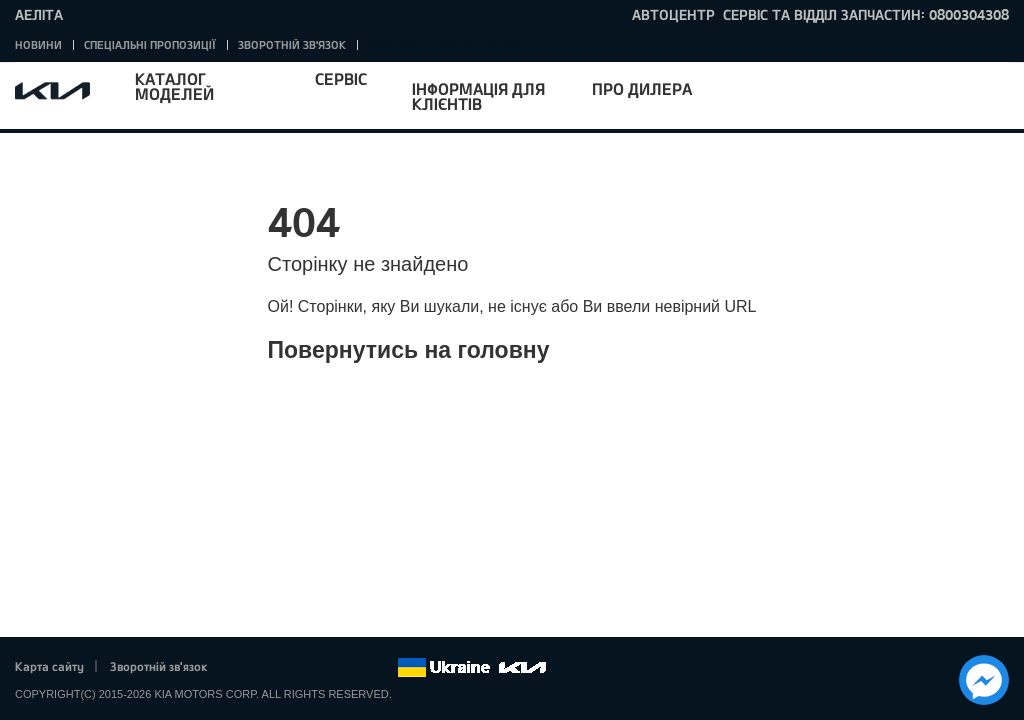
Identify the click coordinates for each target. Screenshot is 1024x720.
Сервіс (341, 78)
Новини (38, 44)
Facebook (244, 668)
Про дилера (642, 88)
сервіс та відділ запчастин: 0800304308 (866, 14)
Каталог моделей (174, 86)
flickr (382, 668)
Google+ (299, 668)
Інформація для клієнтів (478, 96)
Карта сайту (49, 666)
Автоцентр (673, 14)
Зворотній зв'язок (292, 44)
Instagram (354, 668)
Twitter (271, 668)
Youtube (327, 668)
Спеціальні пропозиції (150, 44)
